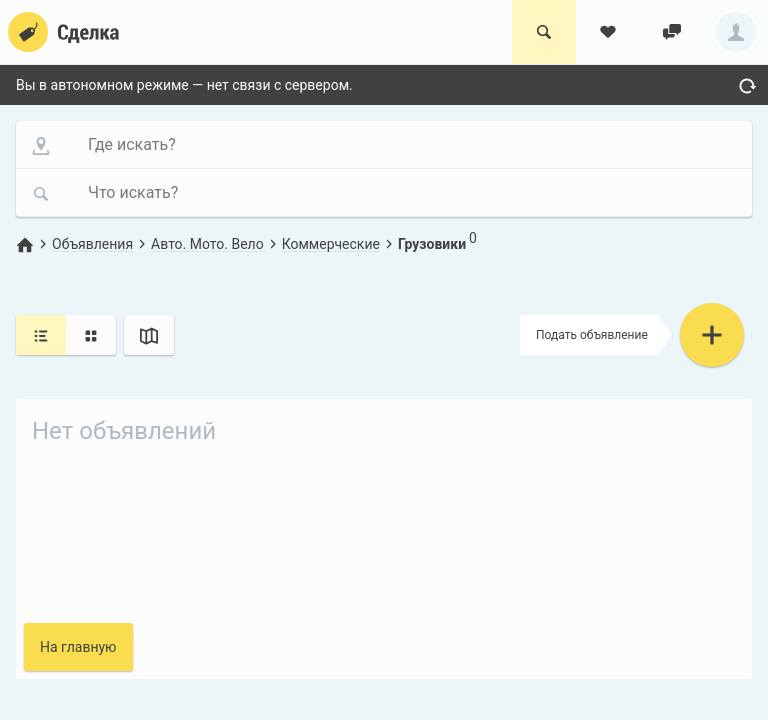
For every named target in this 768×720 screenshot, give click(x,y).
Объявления (92, 244)
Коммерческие (331, 244)
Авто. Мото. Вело (207, 244)
